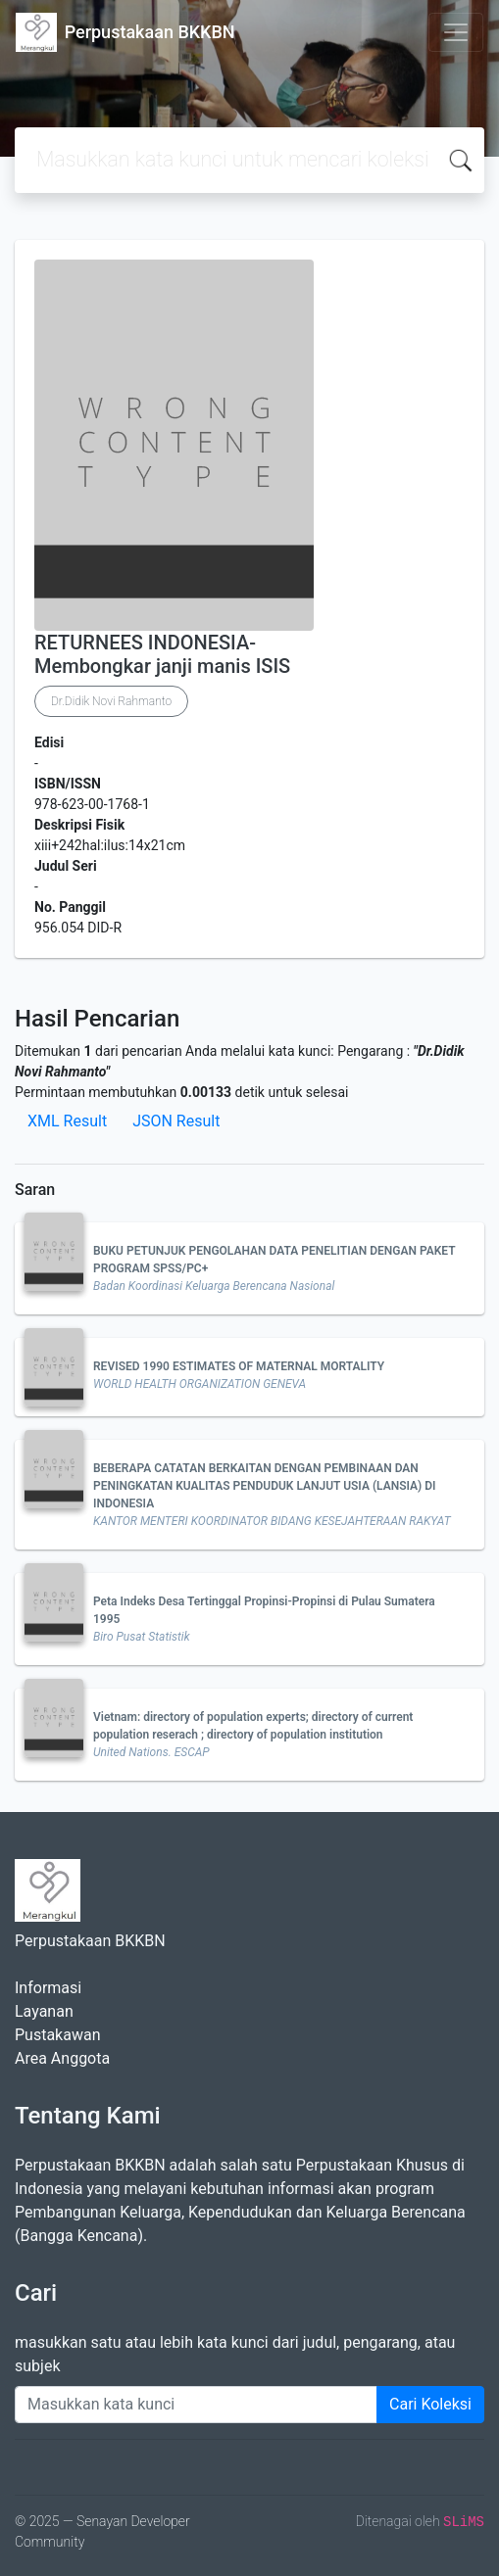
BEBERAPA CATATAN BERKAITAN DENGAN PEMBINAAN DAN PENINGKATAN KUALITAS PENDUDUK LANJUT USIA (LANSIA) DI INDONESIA (264, 1485)
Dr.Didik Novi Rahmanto (111, 701)
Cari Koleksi (430, 2404)
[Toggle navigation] (455, 32)
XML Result (67, 1121)
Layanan (44, 2011)
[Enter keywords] (196, 2404)
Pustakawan (57, 2035)
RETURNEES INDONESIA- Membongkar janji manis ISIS (162, 654)
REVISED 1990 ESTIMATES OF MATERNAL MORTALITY (238, 1366)
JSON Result (176, 1121)
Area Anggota (62, 2058)
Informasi (48, 1988)
